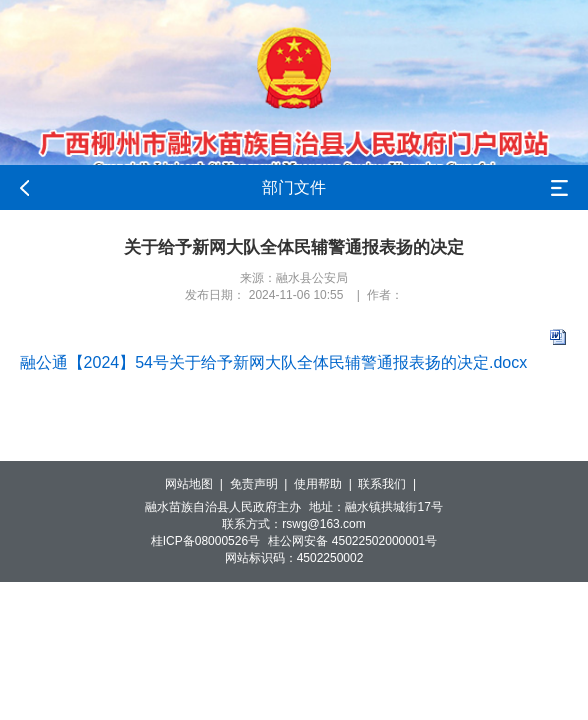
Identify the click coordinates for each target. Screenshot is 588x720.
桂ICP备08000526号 (205, 541)
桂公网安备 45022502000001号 (352, 541)
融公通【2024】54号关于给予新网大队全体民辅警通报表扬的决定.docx (274, 362)
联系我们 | (390, 484)
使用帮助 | (326, 484)
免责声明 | (262, 484)
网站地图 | (197, 484)
